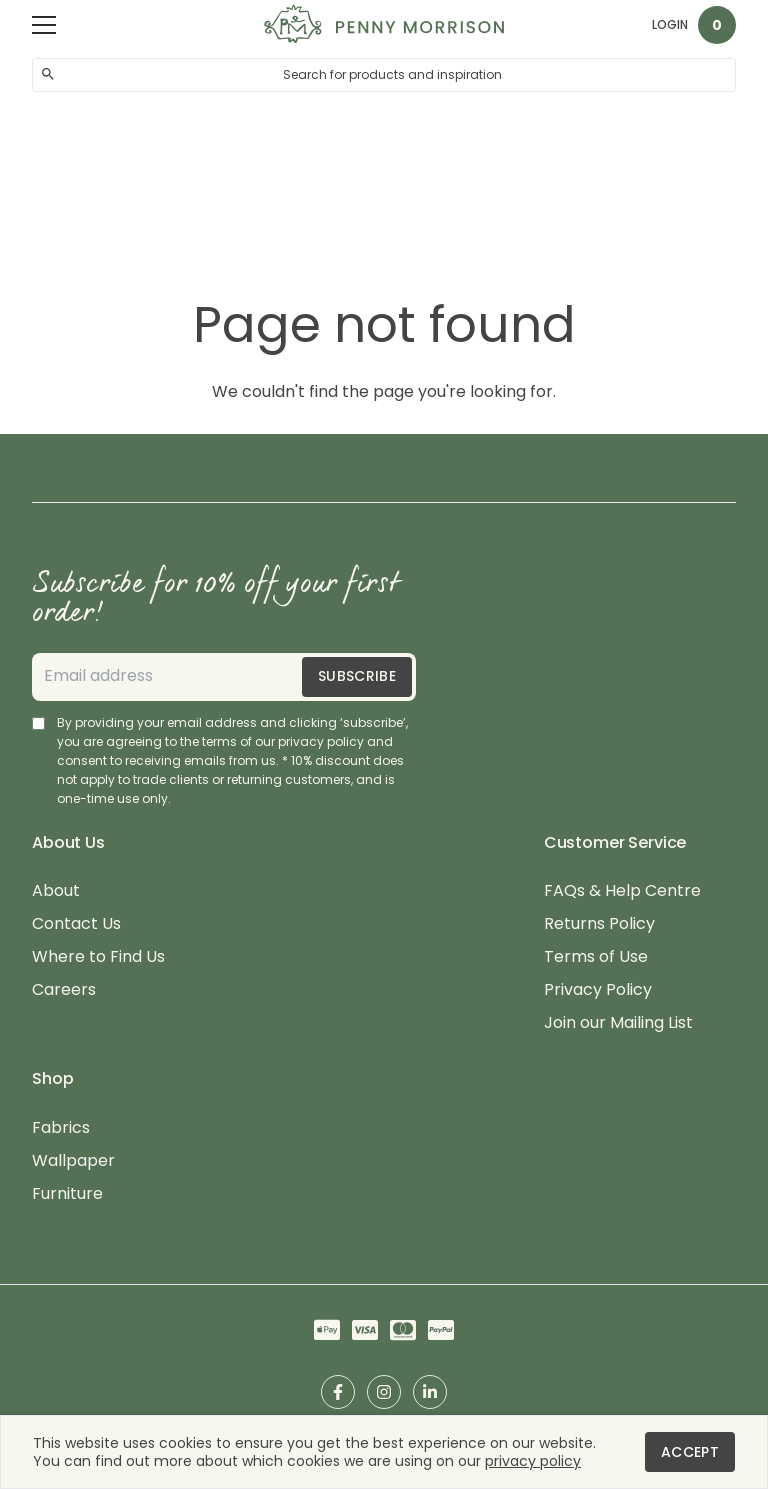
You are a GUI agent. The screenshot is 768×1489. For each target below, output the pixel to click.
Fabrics (61, 1128)
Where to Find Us (98, 957)
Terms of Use (596, 957)
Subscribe (357, 676)
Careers (64, 990)
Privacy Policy (598, 990)
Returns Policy (599, 924)
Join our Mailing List (618, 1023)
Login (670, 24)
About (56, 891)
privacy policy (533, 1461)
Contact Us (76, 924)
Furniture (67, 1194)
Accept (690, 1452)
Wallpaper (73, 1161)
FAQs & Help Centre (622, 891)
